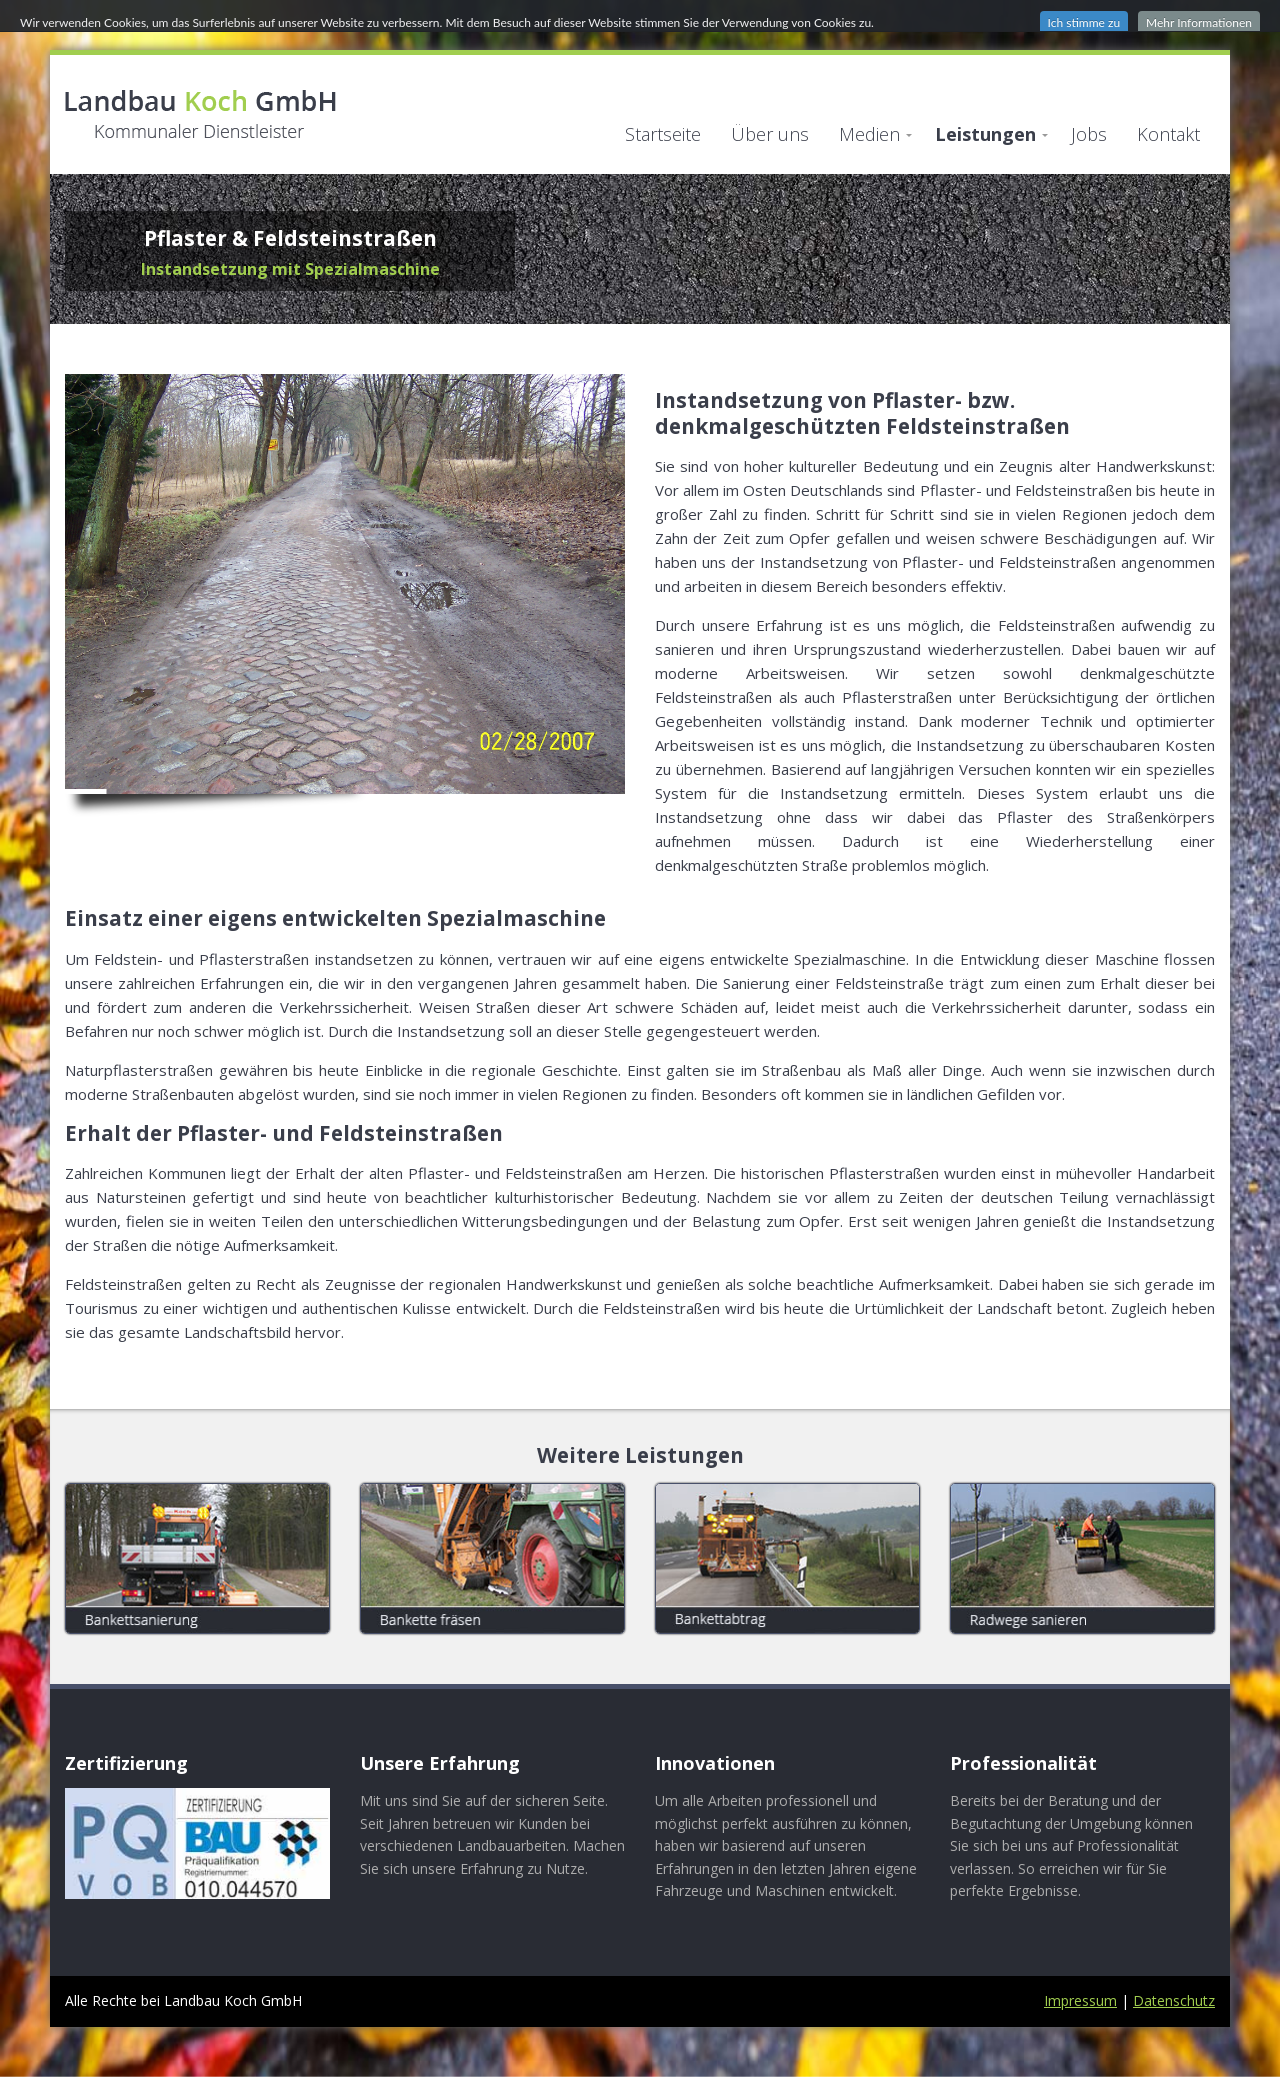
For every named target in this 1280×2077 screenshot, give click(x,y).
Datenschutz (1174, 2000)
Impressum (1080, 2000)
